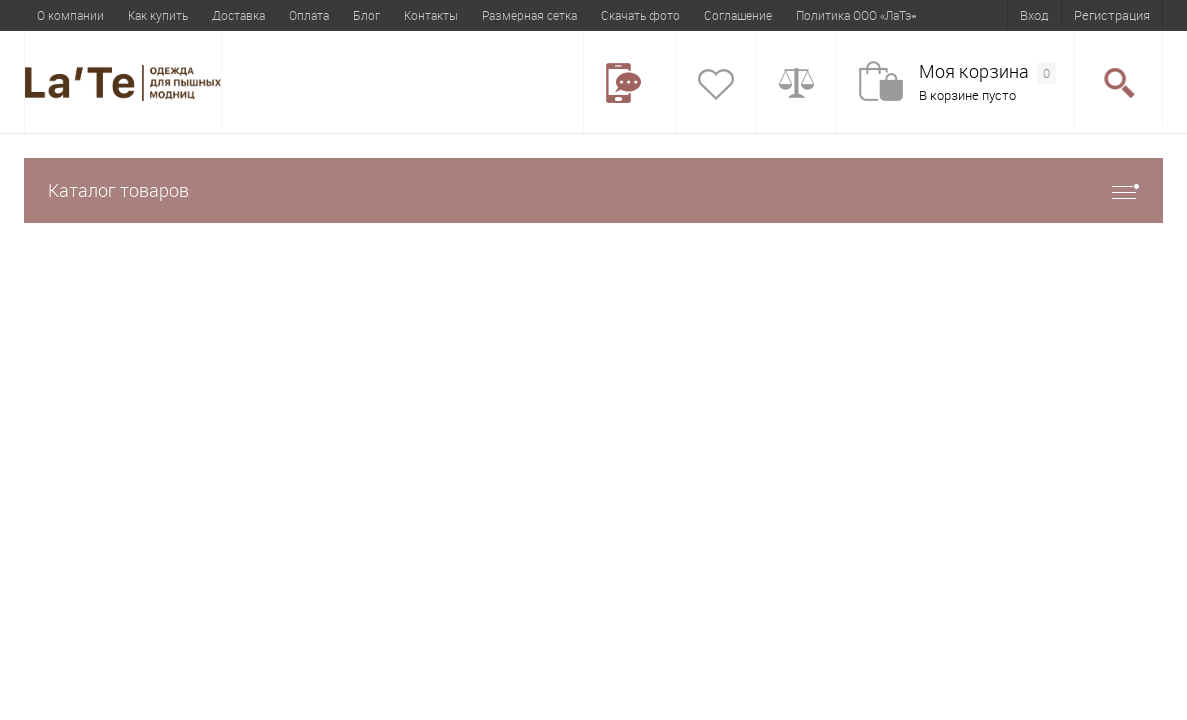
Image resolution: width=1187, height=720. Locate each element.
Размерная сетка (529, 15)
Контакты (431, 15)
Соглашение (738, 15)
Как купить (158, 15)
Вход (1034, 15)
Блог (366, 15)
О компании (70, 15)
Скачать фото (640, 15)
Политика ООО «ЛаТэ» (856, 15)
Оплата (309, 15)
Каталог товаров (593, 190)
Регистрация (1112, 15)
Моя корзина (987, 72)
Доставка (238, 15)
